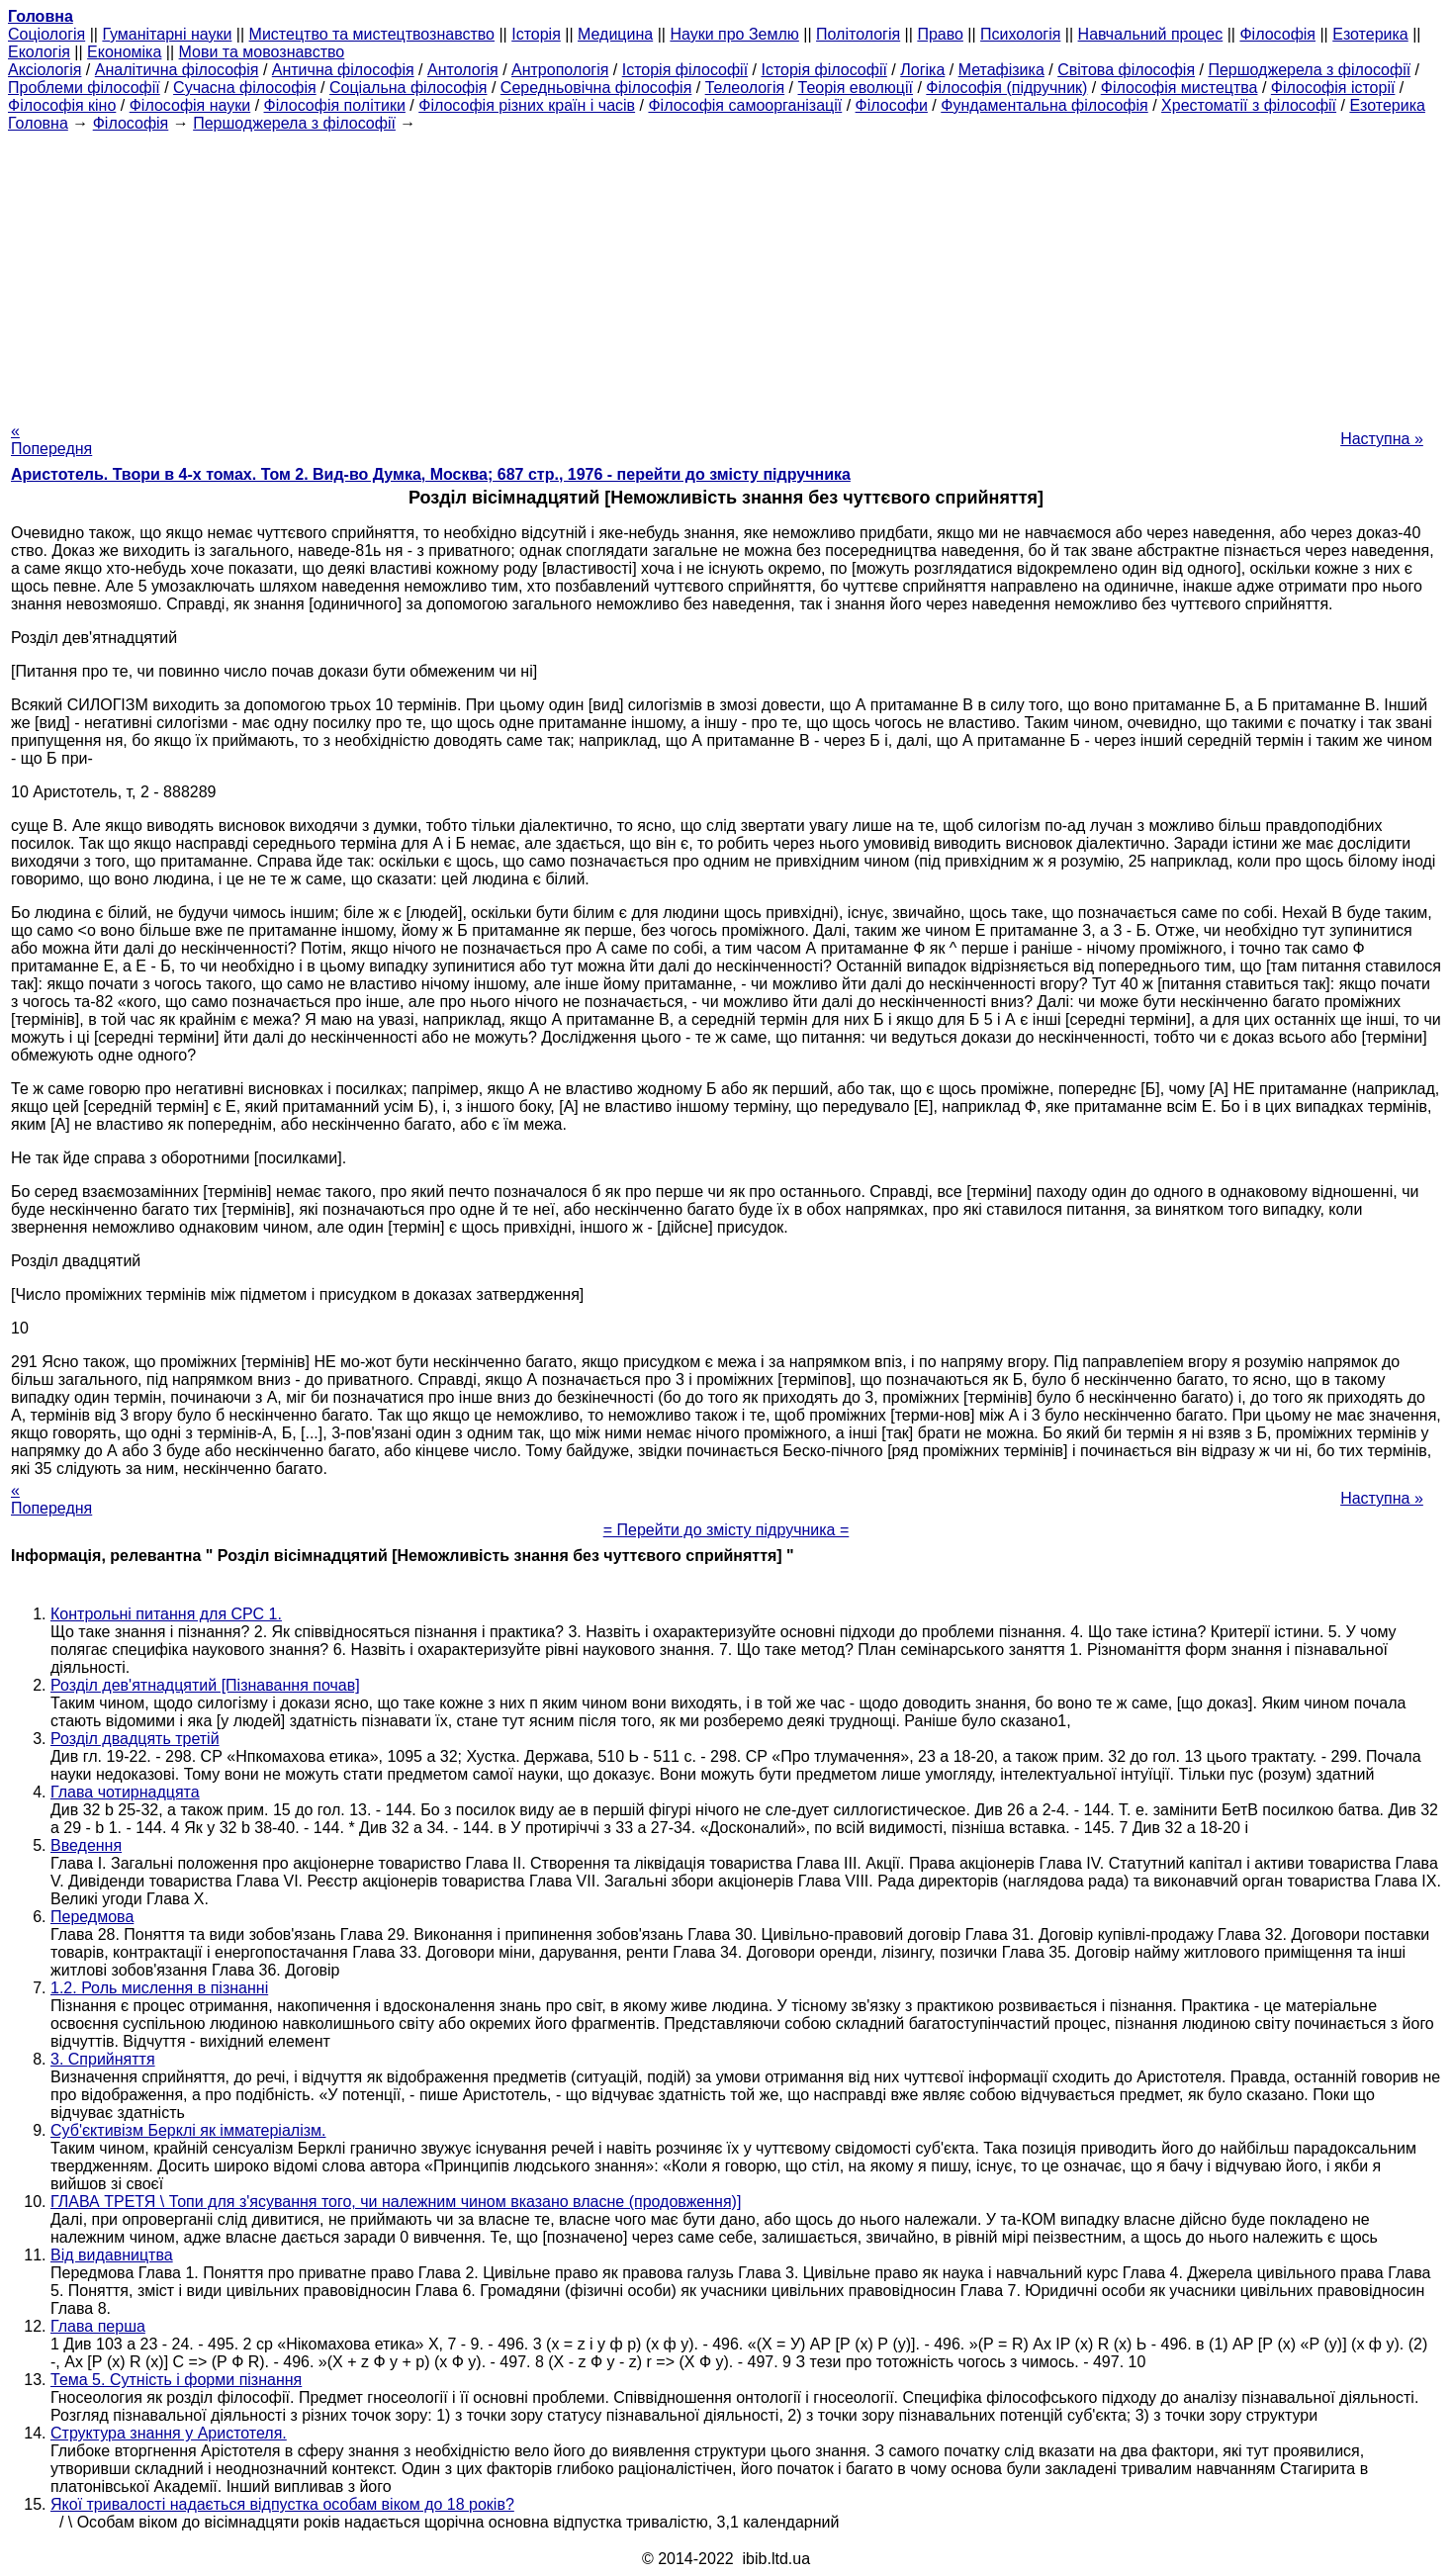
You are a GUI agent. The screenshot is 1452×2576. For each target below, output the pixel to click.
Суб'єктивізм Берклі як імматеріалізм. (188, 2130)
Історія (536, 34)
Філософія (1277, 34)
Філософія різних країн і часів (526, 105)
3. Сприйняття (102, 2059)
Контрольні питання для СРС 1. (166, 1614)
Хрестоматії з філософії (1248, 105)
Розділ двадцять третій (135, 1738)
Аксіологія (44, 69)
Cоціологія (46, 34)
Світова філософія (1126, 69)
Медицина (615, 34)
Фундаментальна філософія (1044, 105)
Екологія (39, 52)
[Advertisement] (726, 271)
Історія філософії (685, 69)
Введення (86, 1845)
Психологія (1020, 34)
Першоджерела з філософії (1309, 69)
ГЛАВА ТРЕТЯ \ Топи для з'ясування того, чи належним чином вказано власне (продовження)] (395, 2201)
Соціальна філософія (408, 87)
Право (940, 34)
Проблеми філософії (84, 87)
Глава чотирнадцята (125, 1792)
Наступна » (1381, 438)
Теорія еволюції (856, 87)
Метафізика (1001, 69)
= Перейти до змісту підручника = (726, 1529)
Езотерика (1370, 34)
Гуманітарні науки (166, 34)
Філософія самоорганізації (745, 105)
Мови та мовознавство (262, 52)
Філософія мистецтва (1179, 87)
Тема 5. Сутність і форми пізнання (176, 2379)
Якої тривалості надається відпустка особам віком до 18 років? (282, 2504)
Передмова (92, 1916)
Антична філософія (343, 69)
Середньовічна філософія (595, 87)
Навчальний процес (1151, 34)
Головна (38, 123)
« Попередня (51, 439)
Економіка (124, 52)
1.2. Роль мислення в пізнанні (159, 1987)
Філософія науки (190, 105)
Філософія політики (335, 105)
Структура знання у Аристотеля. (168, 2433)
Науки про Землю (734, 34)
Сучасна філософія (245, 87)
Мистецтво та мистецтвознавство (372, 34)
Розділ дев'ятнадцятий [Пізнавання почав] (205, 1685)
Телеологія (745, 87)
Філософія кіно (62, 105)
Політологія (858, 34)
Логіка (922, 69)
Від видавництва (111, 2255)
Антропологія (559, 69)
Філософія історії (1333, 87)
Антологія (463, 69)
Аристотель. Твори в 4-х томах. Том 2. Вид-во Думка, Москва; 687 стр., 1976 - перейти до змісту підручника (431, 474)
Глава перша (97, 2326)
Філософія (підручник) (1006, 87)
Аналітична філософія (177, 69)
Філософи (892, 105)
